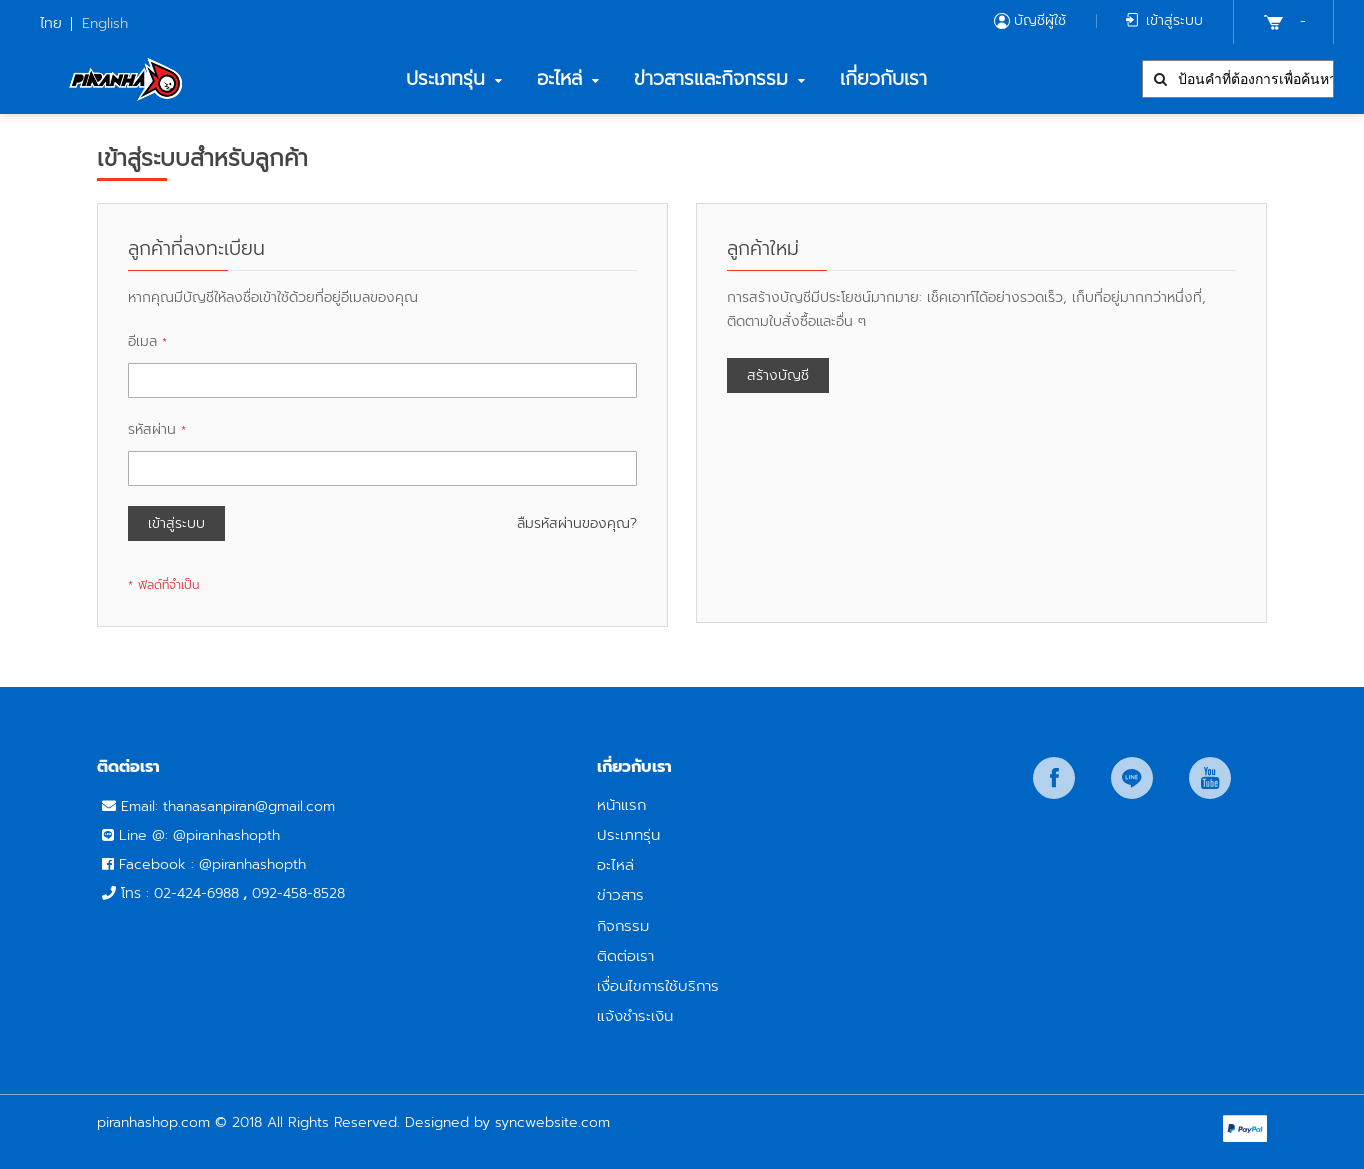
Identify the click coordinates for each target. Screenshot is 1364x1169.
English (105, 23)
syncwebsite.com (552, 1122)
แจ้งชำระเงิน (635, 1015)
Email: (142, 806)
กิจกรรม (623, 925)
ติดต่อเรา (625, 955)
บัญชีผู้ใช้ (1040, 20)
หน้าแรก (621, 804)
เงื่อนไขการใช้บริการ (658, 985)
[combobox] (1238, 79)
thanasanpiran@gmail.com (249, 806)
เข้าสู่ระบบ (1174, 20)
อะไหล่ (615, 864)
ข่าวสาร (620, 894)
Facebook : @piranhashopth (212, 864)
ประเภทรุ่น (628, 834)
